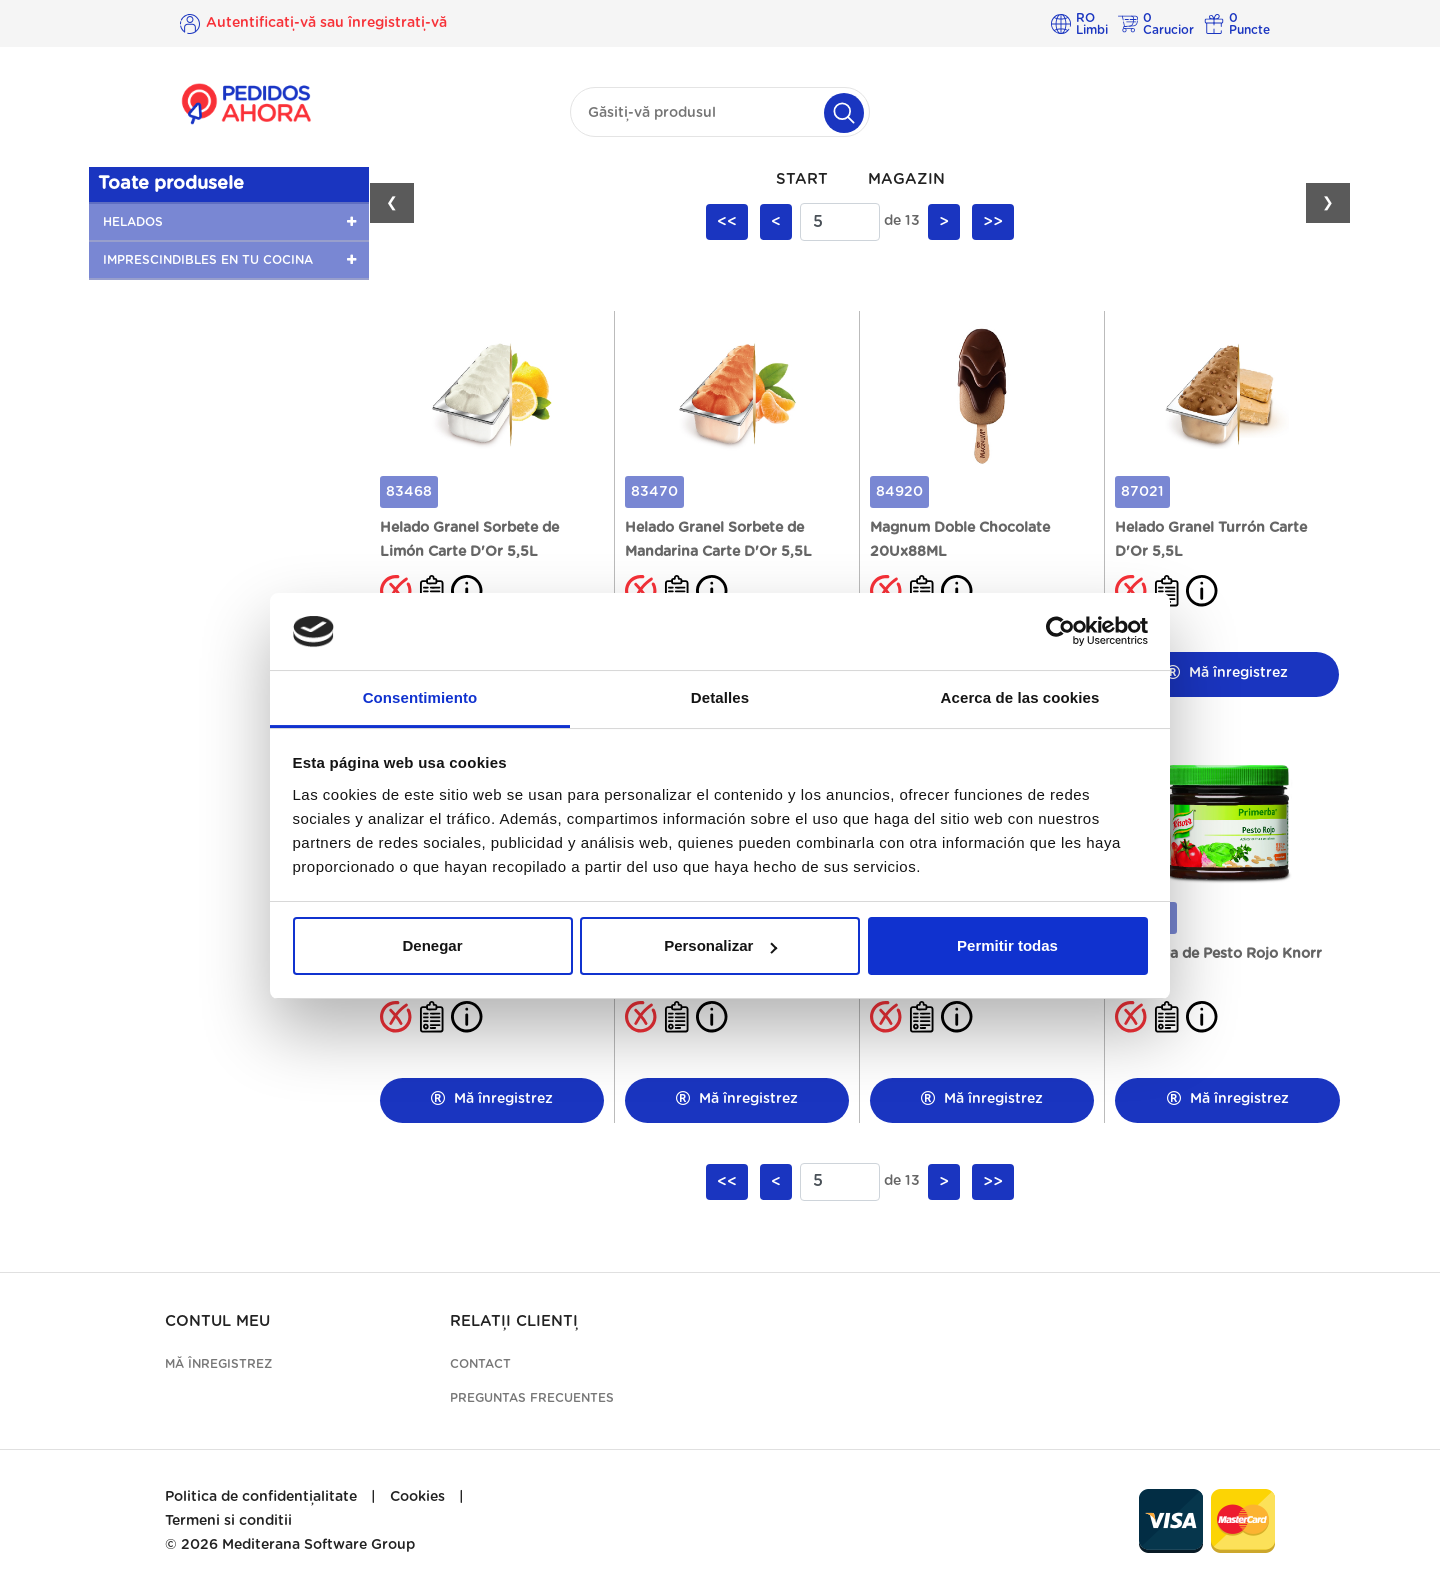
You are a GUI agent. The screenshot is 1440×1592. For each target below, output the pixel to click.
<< (727, 222)
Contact (480, 1364)
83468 (409, 492)
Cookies (417, 1497)
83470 (654, 492)
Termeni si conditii (228, 1521)
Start (802, 179)
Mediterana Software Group (318, 1545)
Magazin (906, 179)
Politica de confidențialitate (261, 1497)
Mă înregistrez (1227, 672)
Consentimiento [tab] (420, 697)
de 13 (902, 221)
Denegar (432, 945)
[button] (229, 222)
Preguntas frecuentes (532, 1398)
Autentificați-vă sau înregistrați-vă (326, 23)
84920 (899, 492)
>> (993, 222)
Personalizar (720, 945)
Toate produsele (171, 184)
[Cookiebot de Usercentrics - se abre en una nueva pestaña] (1060, 632)
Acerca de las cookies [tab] (1020, 697)
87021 (1142, 492)
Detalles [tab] (720, 697)
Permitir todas (1007, 945)
